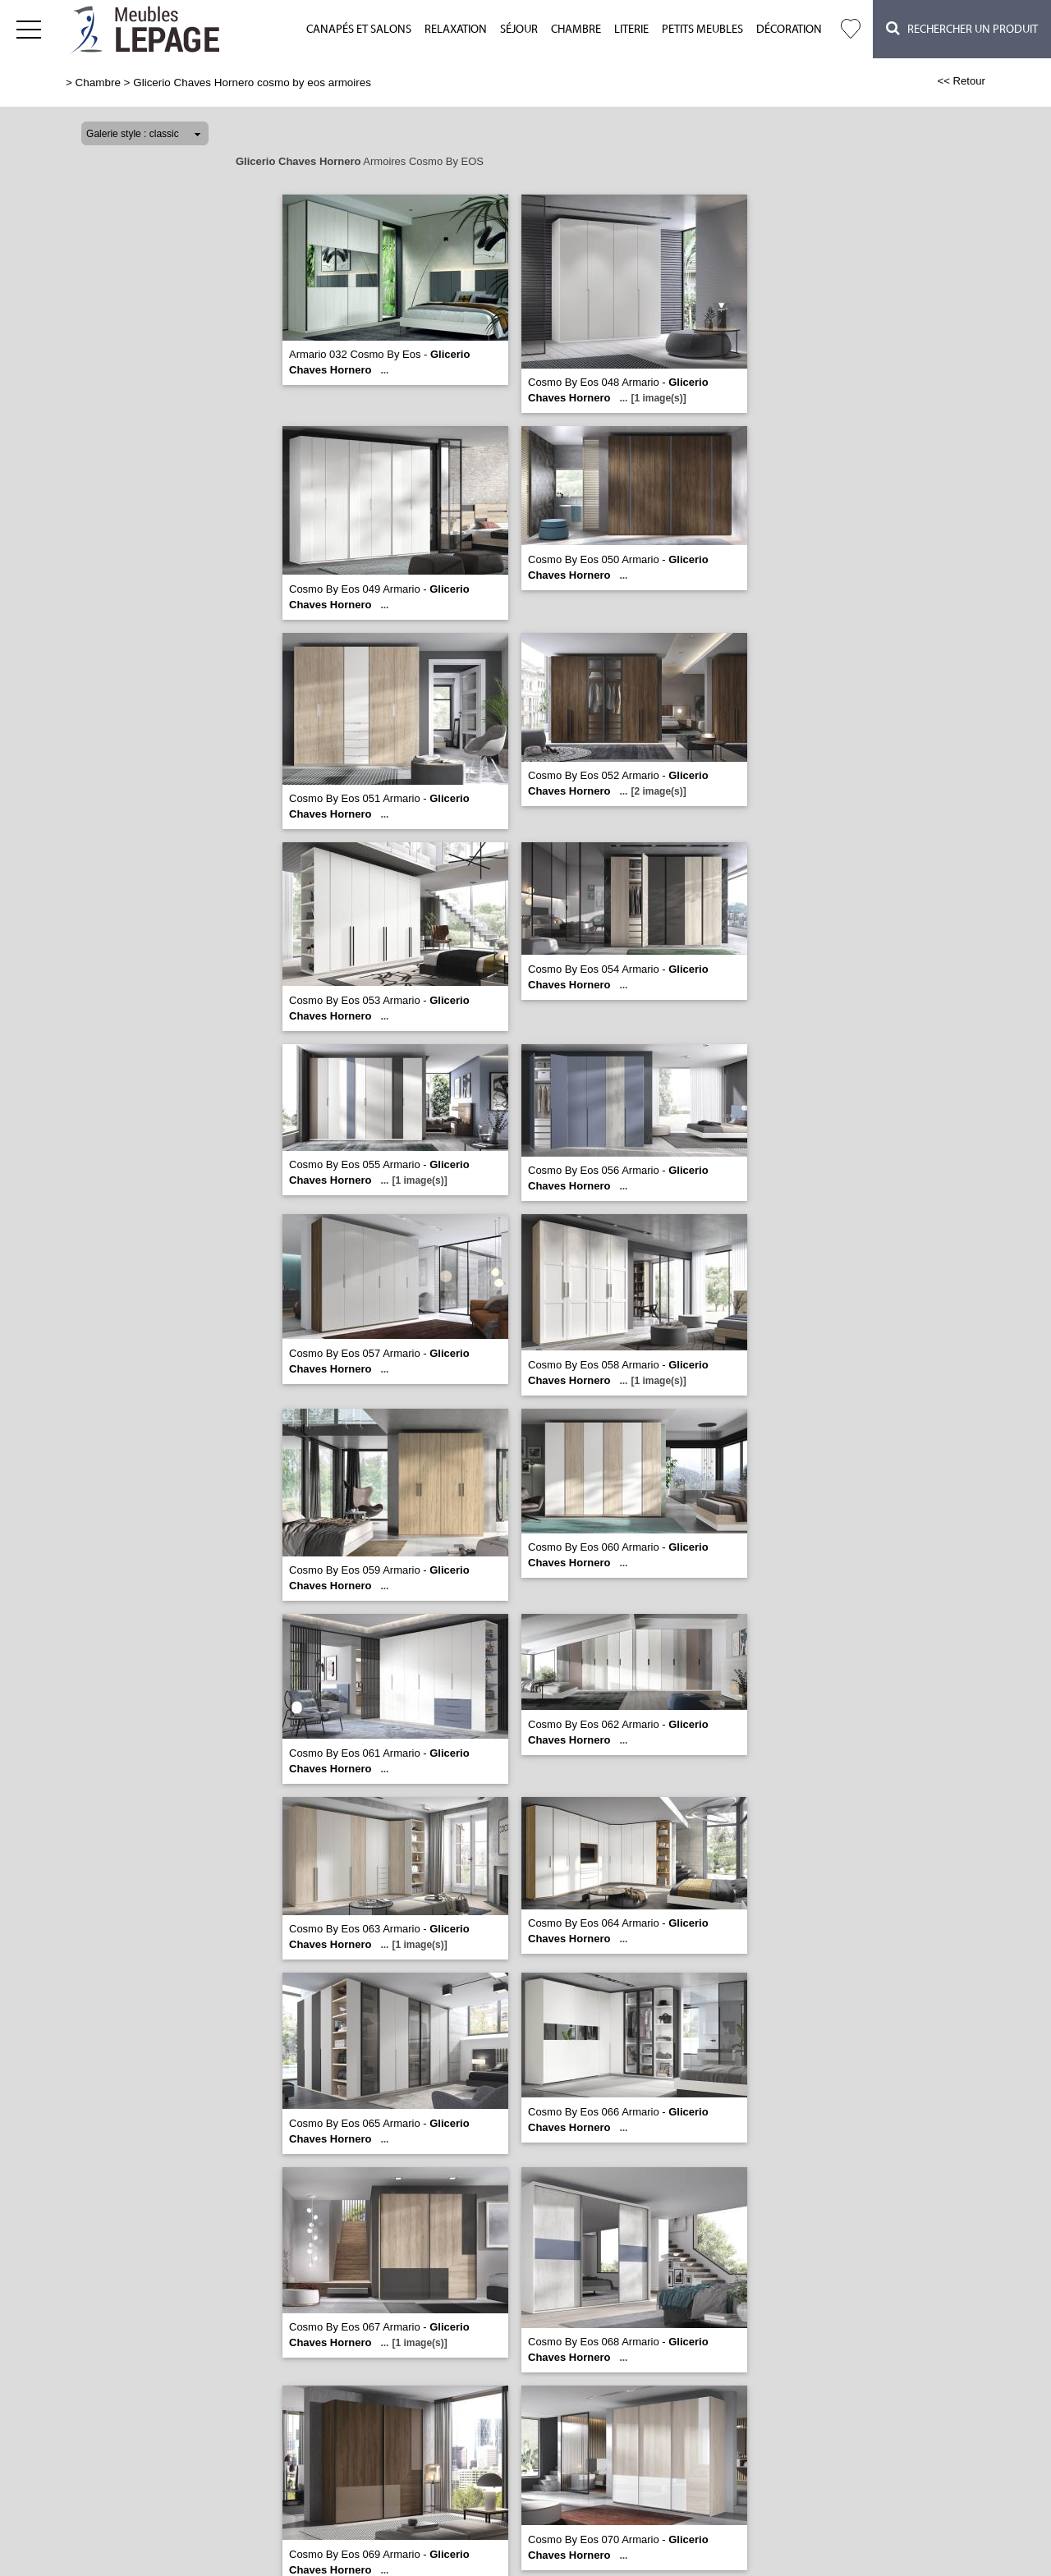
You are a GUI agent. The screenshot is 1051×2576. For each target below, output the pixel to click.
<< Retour (961, 81)
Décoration (789, 29)
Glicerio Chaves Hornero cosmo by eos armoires (252, 82)
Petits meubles (702, 29)
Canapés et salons (358, 29)
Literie (631, 29)
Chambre (576, 29)
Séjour (519, 29)
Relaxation (456, 29)
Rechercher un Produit (962, 28)
